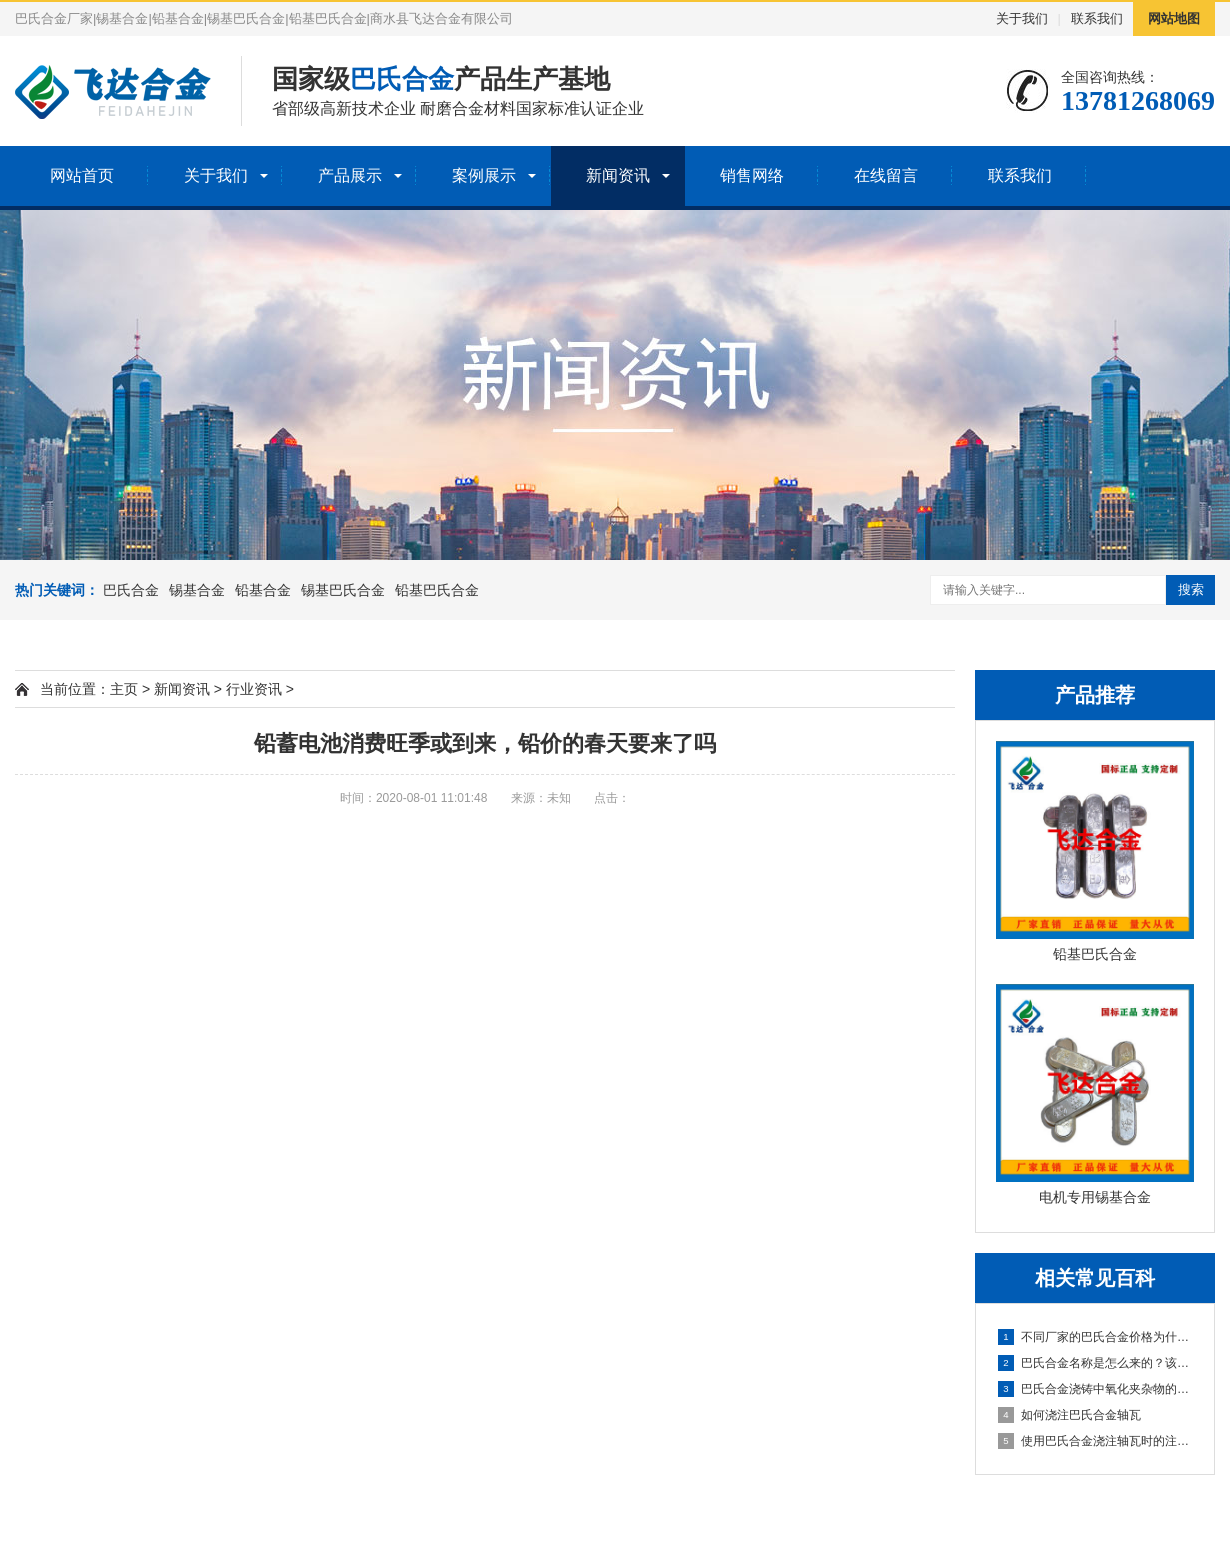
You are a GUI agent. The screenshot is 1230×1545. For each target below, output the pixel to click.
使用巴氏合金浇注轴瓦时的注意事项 (1096, 1441)
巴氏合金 (131, 590)
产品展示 (350, 175)
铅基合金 (263, 590)
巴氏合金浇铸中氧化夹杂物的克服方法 (1096, 1389)
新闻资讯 (618, 175)
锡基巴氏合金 (343, 590)
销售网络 (752, 175)
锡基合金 (197, 590)
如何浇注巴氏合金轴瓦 (1069, 1415)
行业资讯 (254, 689)
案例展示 (484, 175)
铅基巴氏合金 (437, 590)
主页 (124, 689)
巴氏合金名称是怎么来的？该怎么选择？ (1096, 1363)
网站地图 (1174, 18)
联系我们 (1097, 18)
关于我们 (1022, 18)
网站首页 (82, 175)
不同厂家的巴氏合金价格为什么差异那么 (1096, 1337)
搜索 (1191, 589)
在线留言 (886, 175)
